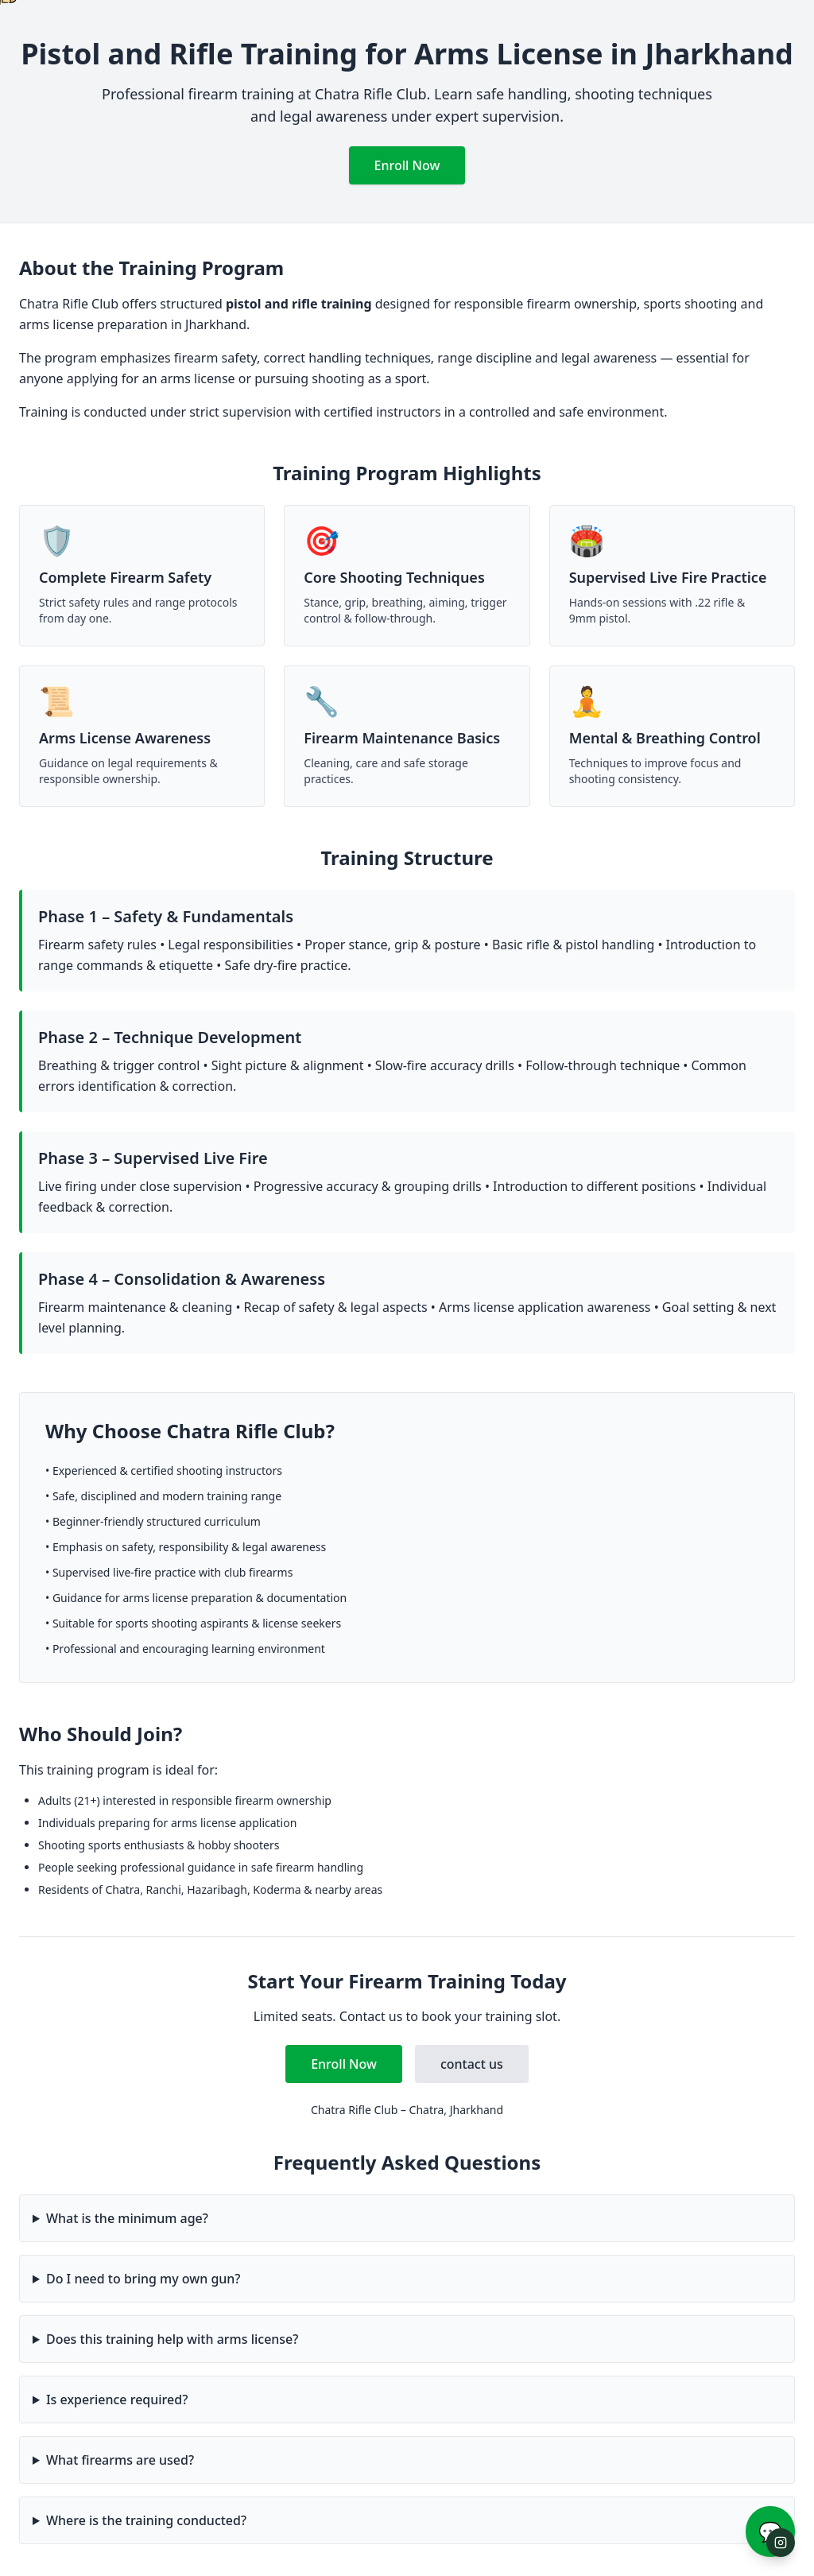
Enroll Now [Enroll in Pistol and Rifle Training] (407, 165)
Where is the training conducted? (146, 2520)
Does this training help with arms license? (172, 2339)
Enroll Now (344, 2064)
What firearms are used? (120, 2460)
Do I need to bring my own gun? (143, 2278)
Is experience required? (117, 2399)
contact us (471, 2064)
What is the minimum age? (127, 2218)
